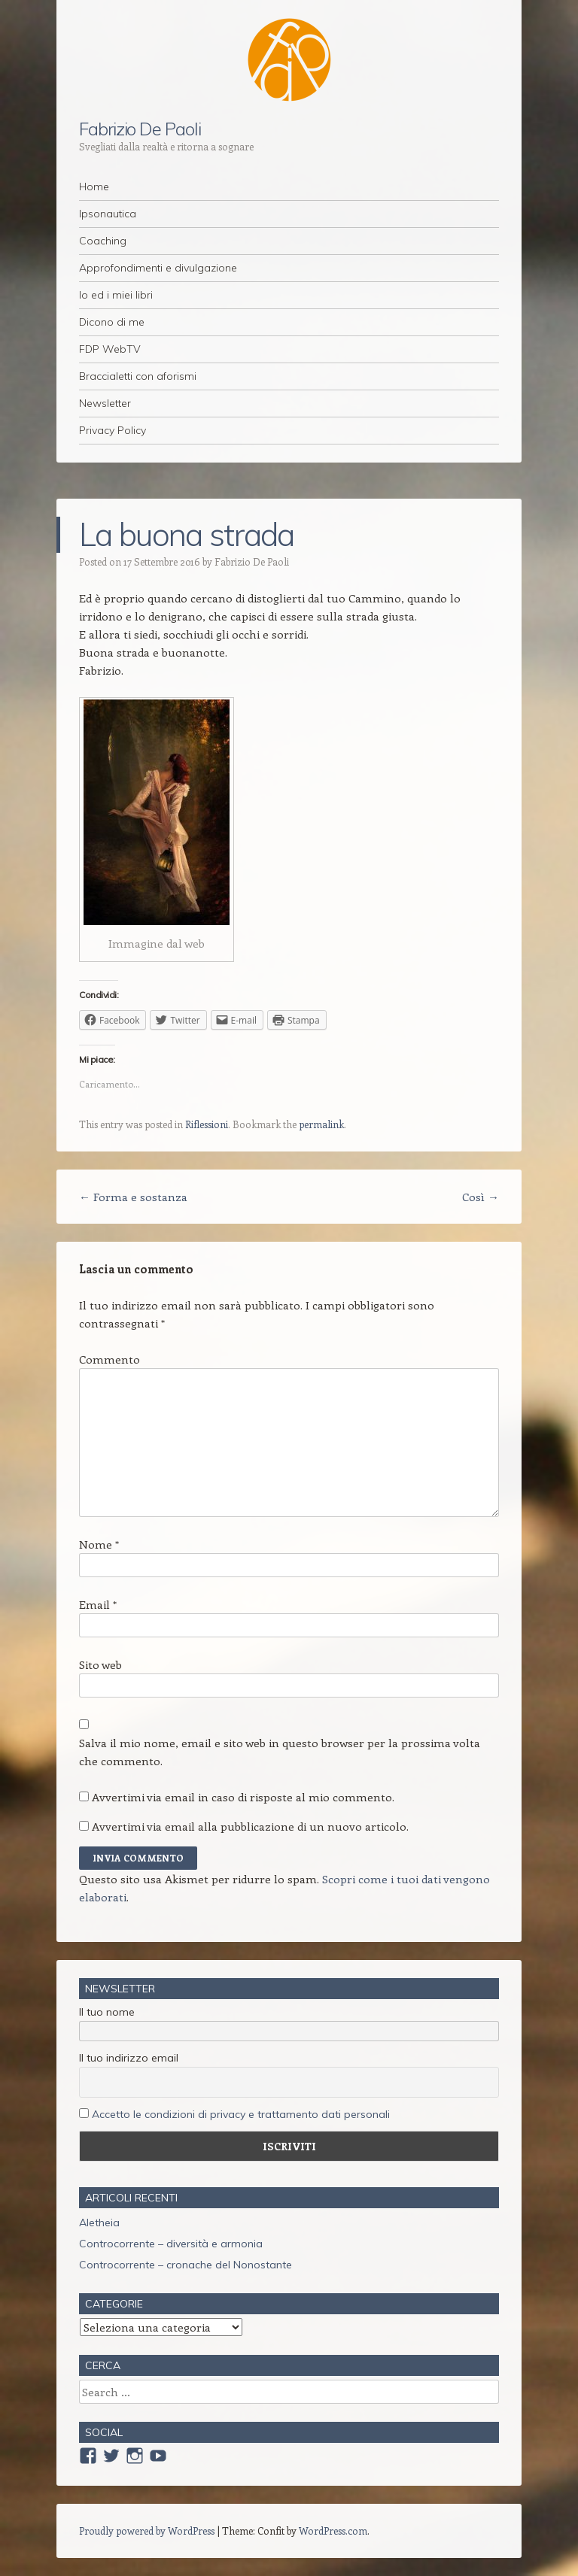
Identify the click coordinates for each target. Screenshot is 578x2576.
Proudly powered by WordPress (146, 2530)
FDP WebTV (110, 349)
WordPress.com (333, 2530)
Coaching (102, 240)
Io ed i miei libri (116, 295)
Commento (109, 1359)
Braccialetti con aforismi (137, 376)
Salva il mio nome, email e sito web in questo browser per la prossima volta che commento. (279, 1751)
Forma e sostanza (133, 1196)
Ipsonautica (107, 213)
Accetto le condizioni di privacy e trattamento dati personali (241, 2114)
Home (94, 186)
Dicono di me (111, 322)
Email (98, 1604)
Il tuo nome (107, 2012)
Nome (99, 1544)
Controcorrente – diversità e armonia (171, 2243)
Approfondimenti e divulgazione (158, 268)
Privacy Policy (112, 430)
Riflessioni (206, 1124)
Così (480, 1196)
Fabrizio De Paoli (140, 128)
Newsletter (105, 403)
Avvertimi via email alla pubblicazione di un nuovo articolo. (250, 1826)
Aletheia (99, 2222)
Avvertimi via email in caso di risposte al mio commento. (243, 1796)
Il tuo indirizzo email (128, 2058)
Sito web (100, 1664)
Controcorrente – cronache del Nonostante (185, 2264)
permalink (321, 1124)
